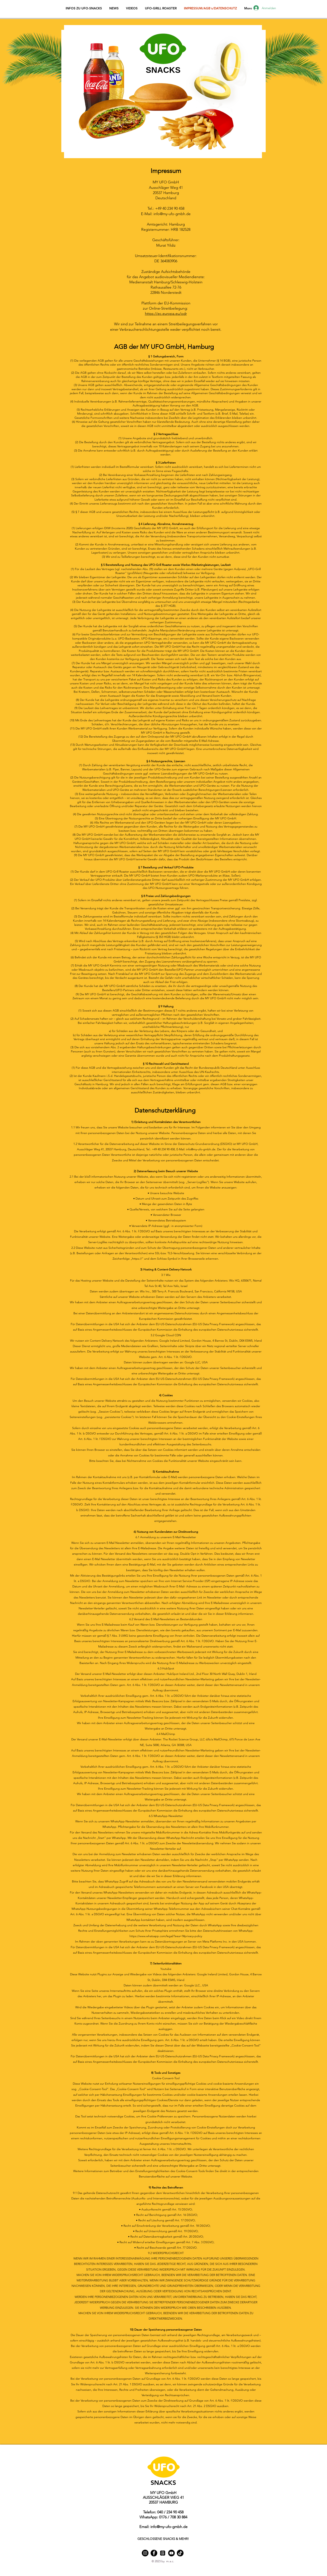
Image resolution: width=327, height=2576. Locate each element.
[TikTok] (180, 2553)
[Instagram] (145, 2553)
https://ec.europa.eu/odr (166, 313)
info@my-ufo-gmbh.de (168, 2526)
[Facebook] (154, 2553)
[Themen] (162, 2553)
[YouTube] (171, 2553)
